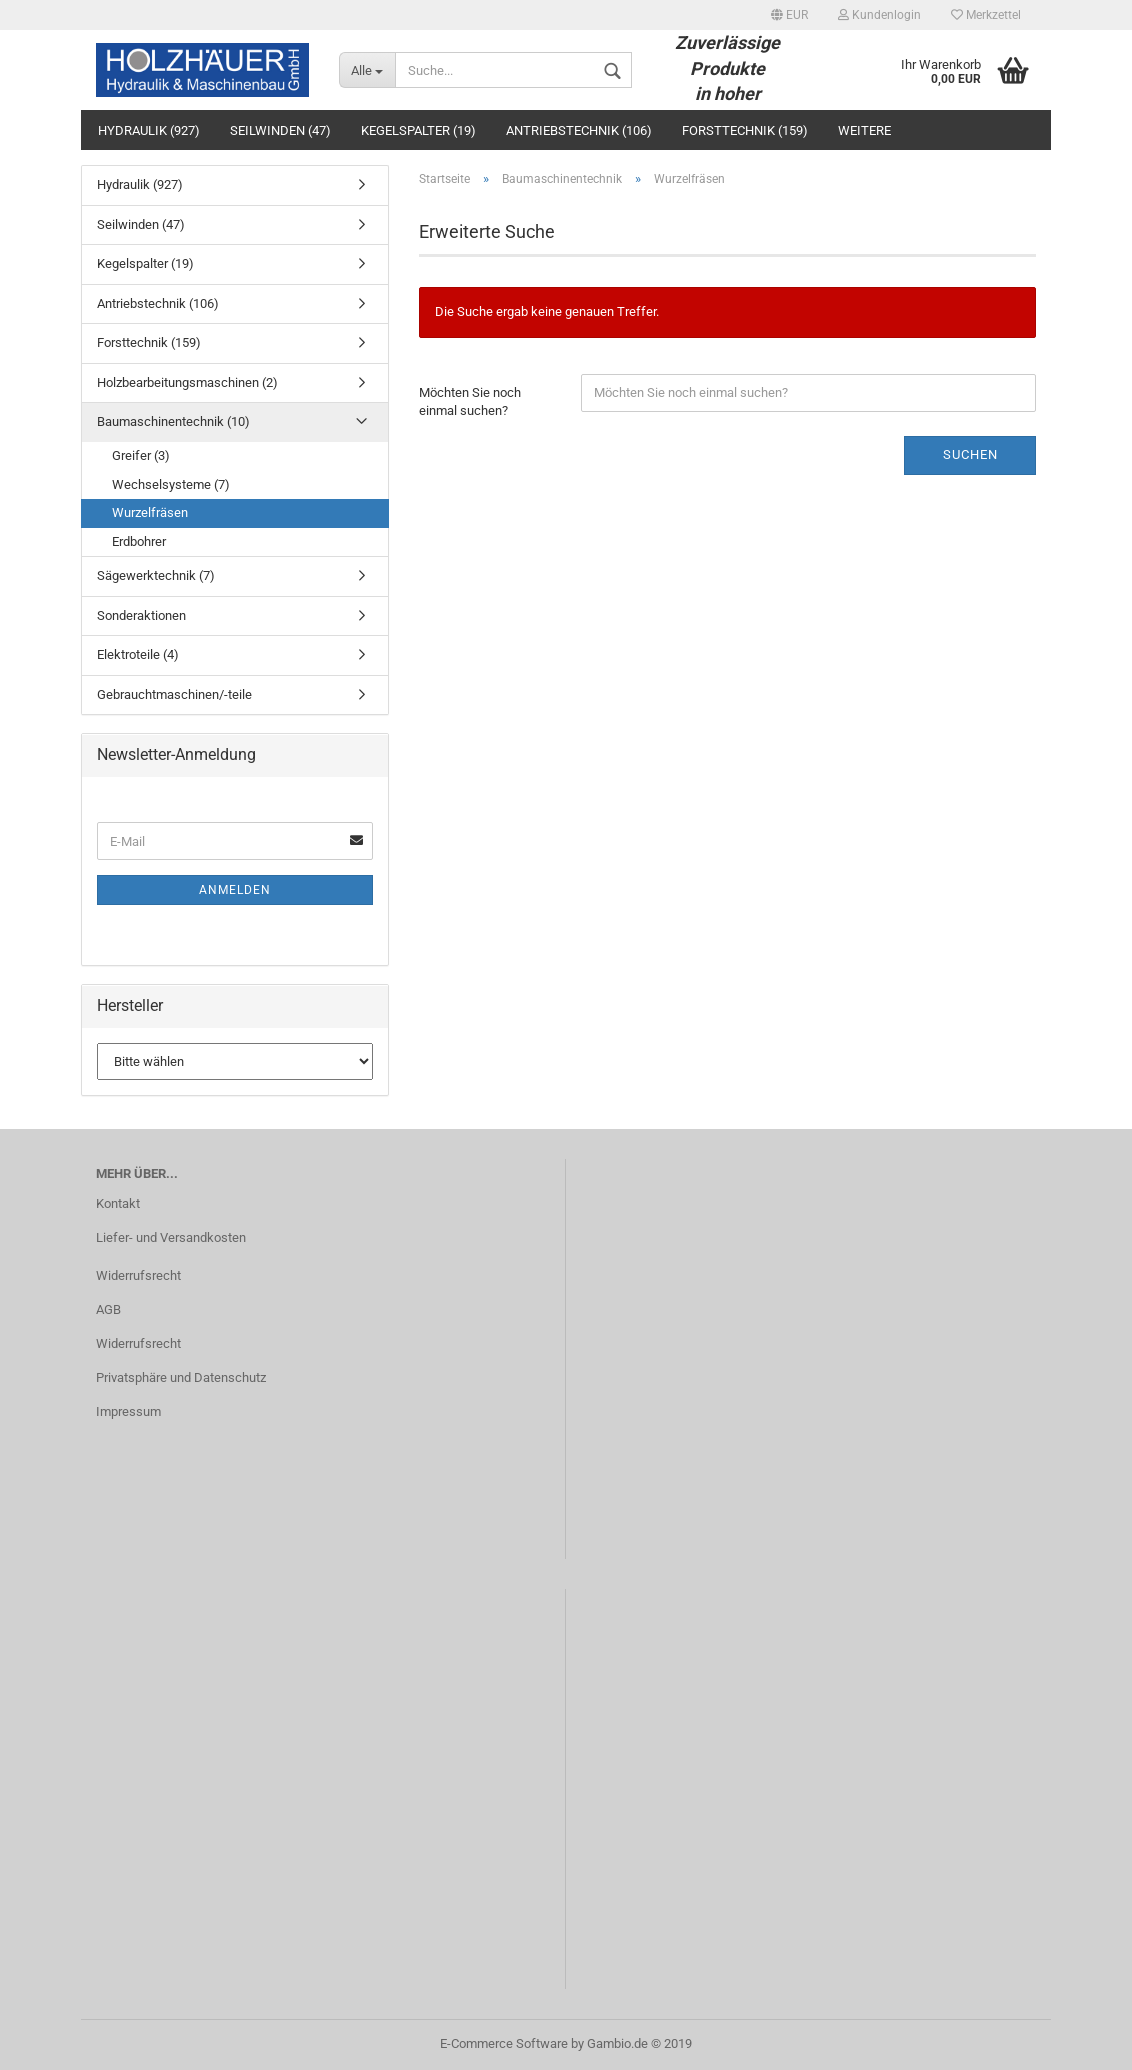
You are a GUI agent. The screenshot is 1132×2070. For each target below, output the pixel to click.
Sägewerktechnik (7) (156, 575)
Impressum (128, 1411)
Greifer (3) (141, 455)
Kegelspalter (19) (418, 130)
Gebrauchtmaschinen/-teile (174, 694)
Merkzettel (986, 15)
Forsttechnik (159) (745, 130)
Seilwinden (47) (280, 130)
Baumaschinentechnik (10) (173, 421)
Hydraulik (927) (149, 130)
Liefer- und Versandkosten (171, 1237)
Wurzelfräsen (150, 512)
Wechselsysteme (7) (171, 484)
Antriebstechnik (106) (579, 130)
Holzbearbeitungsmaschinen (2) (187, 382)
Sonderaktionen (141, 615)
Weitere (864, 130)
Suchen (970, 454)
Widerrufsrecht (138, 1275)
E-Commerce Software (504, 2043)
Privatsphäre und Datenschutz (181, 1377)
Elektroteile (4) (138, 654)
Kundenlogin (879, 15)
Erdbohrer (139, 541)
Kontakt (118, 1203)
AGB (108, 1309)
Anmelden (235, 890)
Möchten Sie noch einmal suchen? (470, 402)
